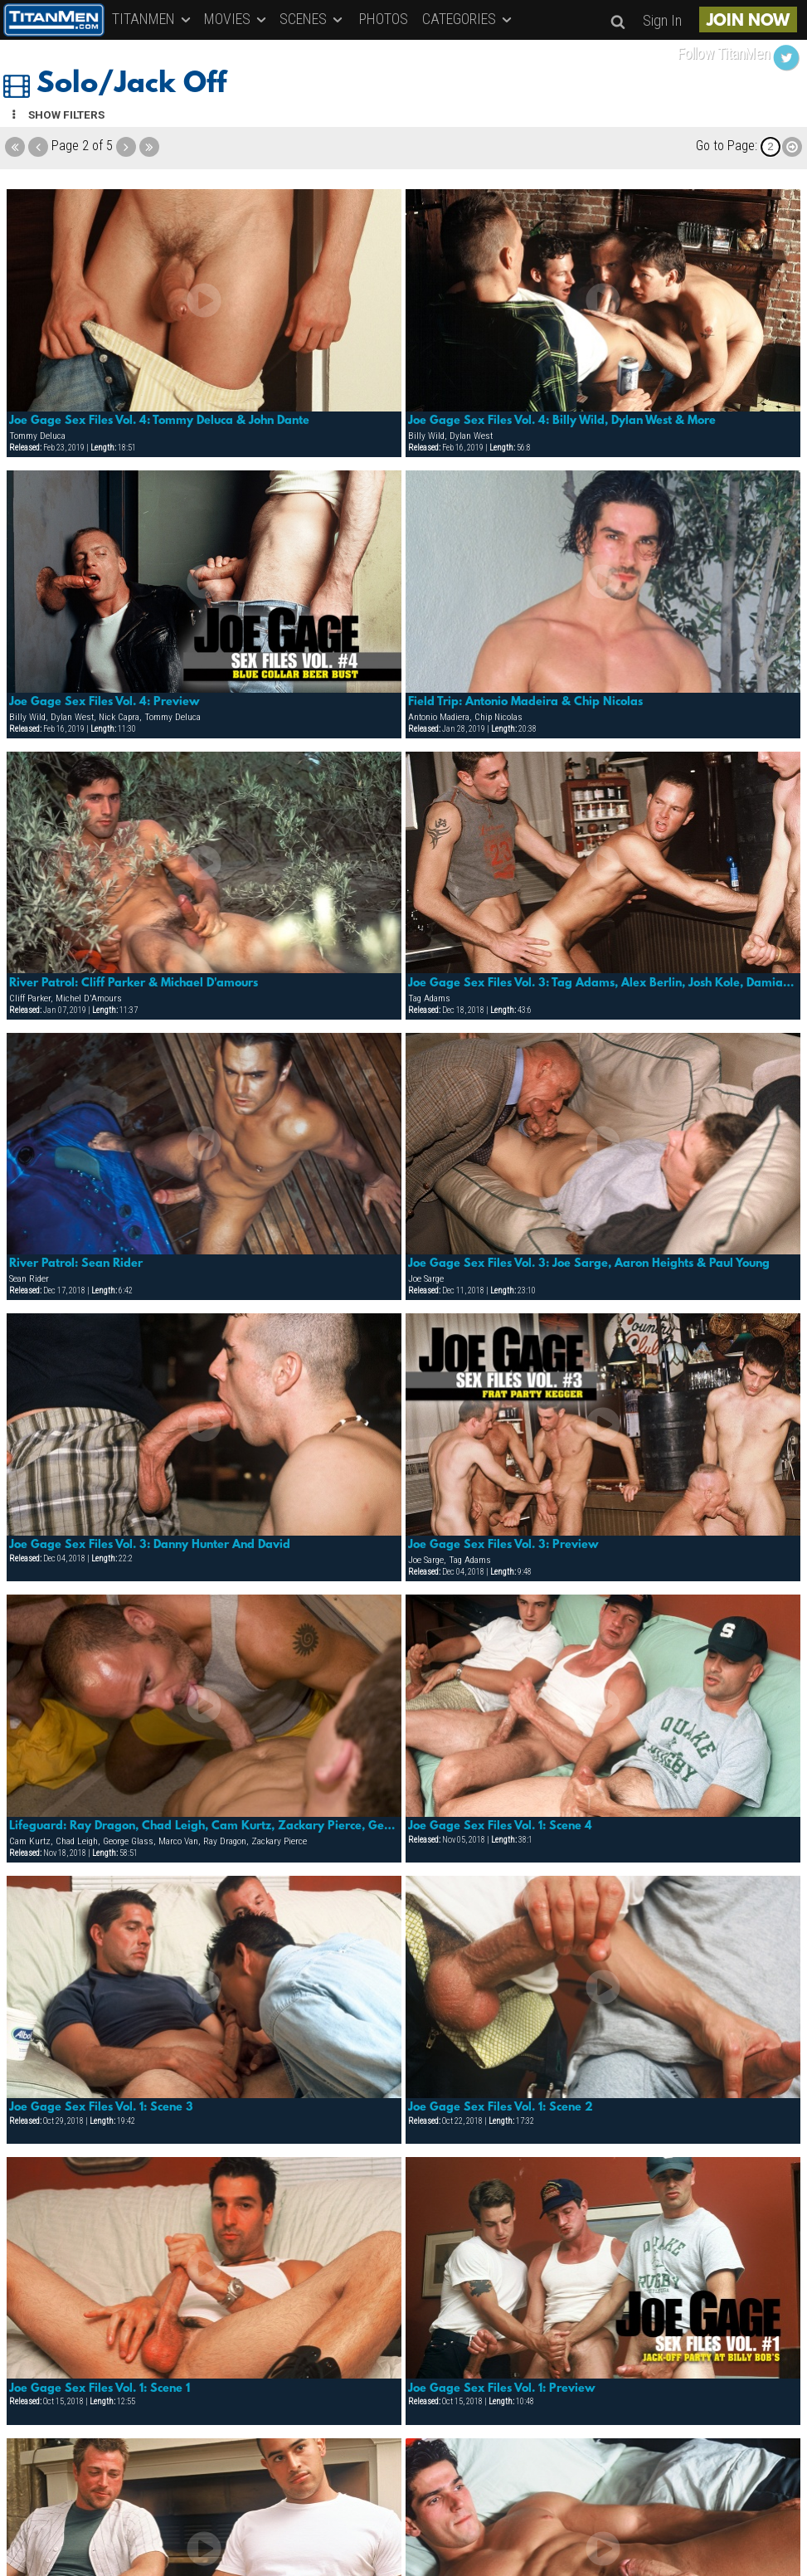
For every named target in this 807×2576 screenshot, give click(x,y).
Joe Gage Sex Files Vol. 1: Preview (502, 2388)
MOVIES (236, 18)
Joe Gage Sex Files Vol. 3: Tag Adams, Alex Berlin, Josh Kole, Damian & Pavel (603, 983)
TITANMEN (152, 18)
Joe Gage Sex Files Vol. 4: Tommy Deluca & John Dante (159, 420)
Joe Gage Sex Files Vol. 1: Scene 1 (99, 2388)
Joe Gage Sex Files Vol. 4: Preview (104, 702)
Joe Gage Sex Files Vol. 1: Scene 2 (500, 2107)
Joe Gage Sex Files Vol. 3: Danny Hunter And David (149, 1544)
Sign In (662, 20)
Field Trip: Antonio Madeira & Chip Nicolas (525, 702)
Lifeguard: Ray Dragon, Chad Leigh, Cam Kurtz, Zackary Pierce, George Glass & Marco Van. (204, 1826)
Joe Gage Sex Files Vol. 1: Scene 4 (500, 1826)
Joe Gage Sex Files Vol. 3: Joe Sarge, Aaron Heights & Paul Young (589, 1263)
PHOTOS (383, 18)
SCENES (312, 18)
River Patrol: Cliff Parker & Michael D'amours (133, 983)
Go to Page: (726, 145)
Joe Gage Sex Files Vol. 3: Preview (503, 1544)
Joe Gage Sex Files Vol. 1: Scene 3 (101, 2107)
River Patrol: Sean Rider (76, 1263)
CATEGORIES (468, 18)
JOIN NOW (748, 21)
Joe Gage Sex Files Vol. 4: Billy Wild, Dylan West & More (562, 420)
